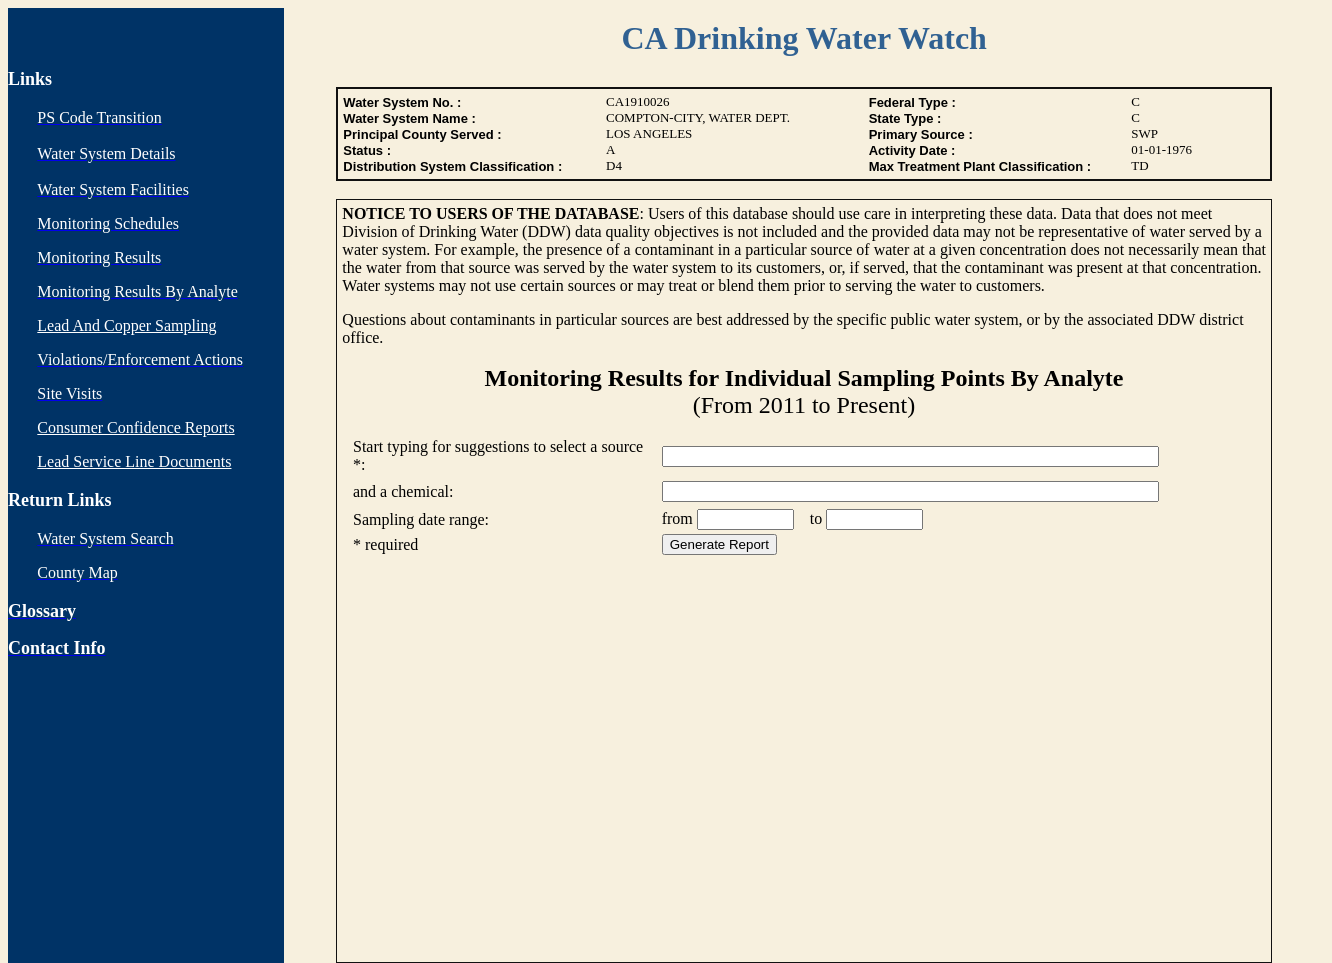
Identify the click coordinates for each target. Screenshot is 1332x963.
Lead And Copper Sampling (126, 325)
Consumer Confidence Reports (135, 427)
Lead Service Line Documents (134, 461)
